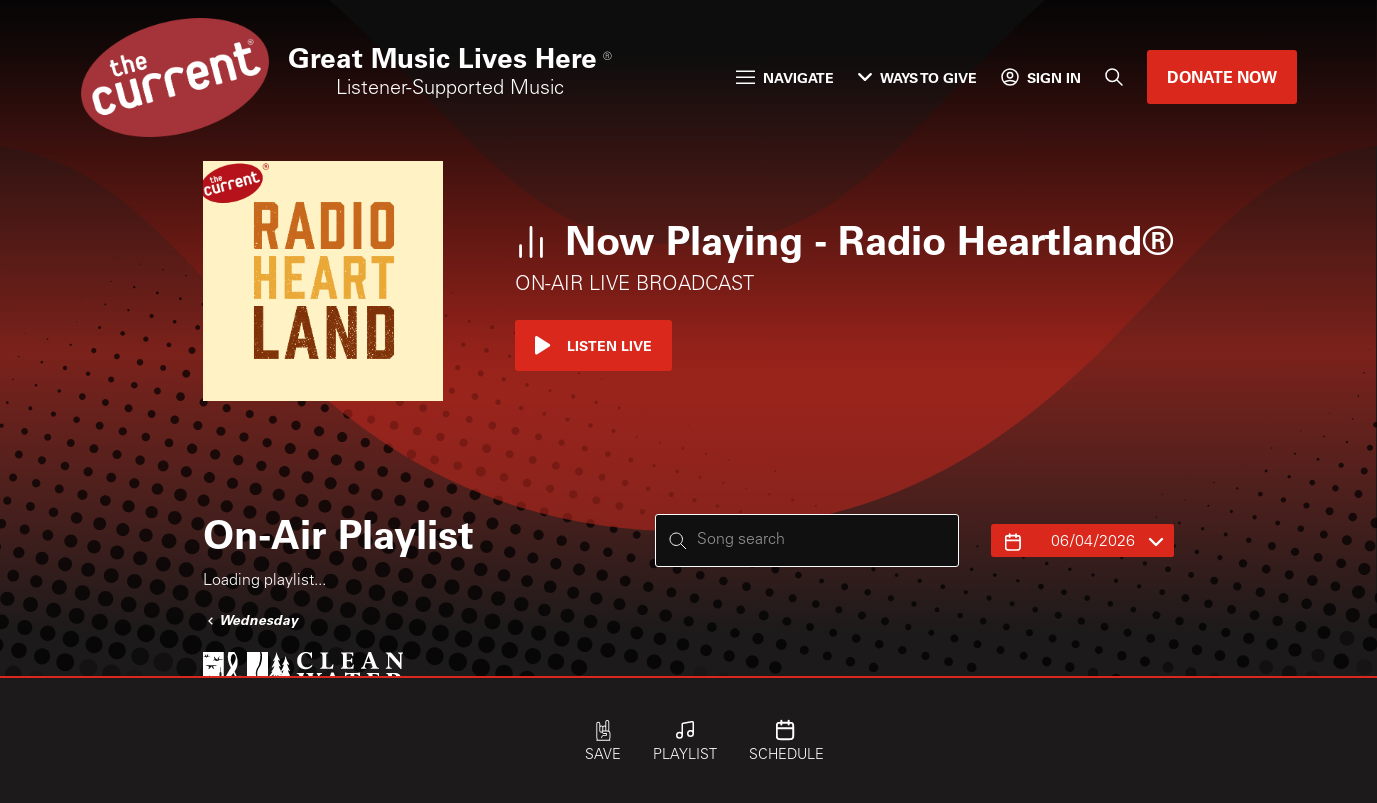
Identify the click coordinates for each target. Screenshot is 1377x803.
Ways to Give (917, 77)
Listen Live (593, 345)
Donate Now (1222, 76)
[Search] (1114, 77)
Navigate (785, 77)
